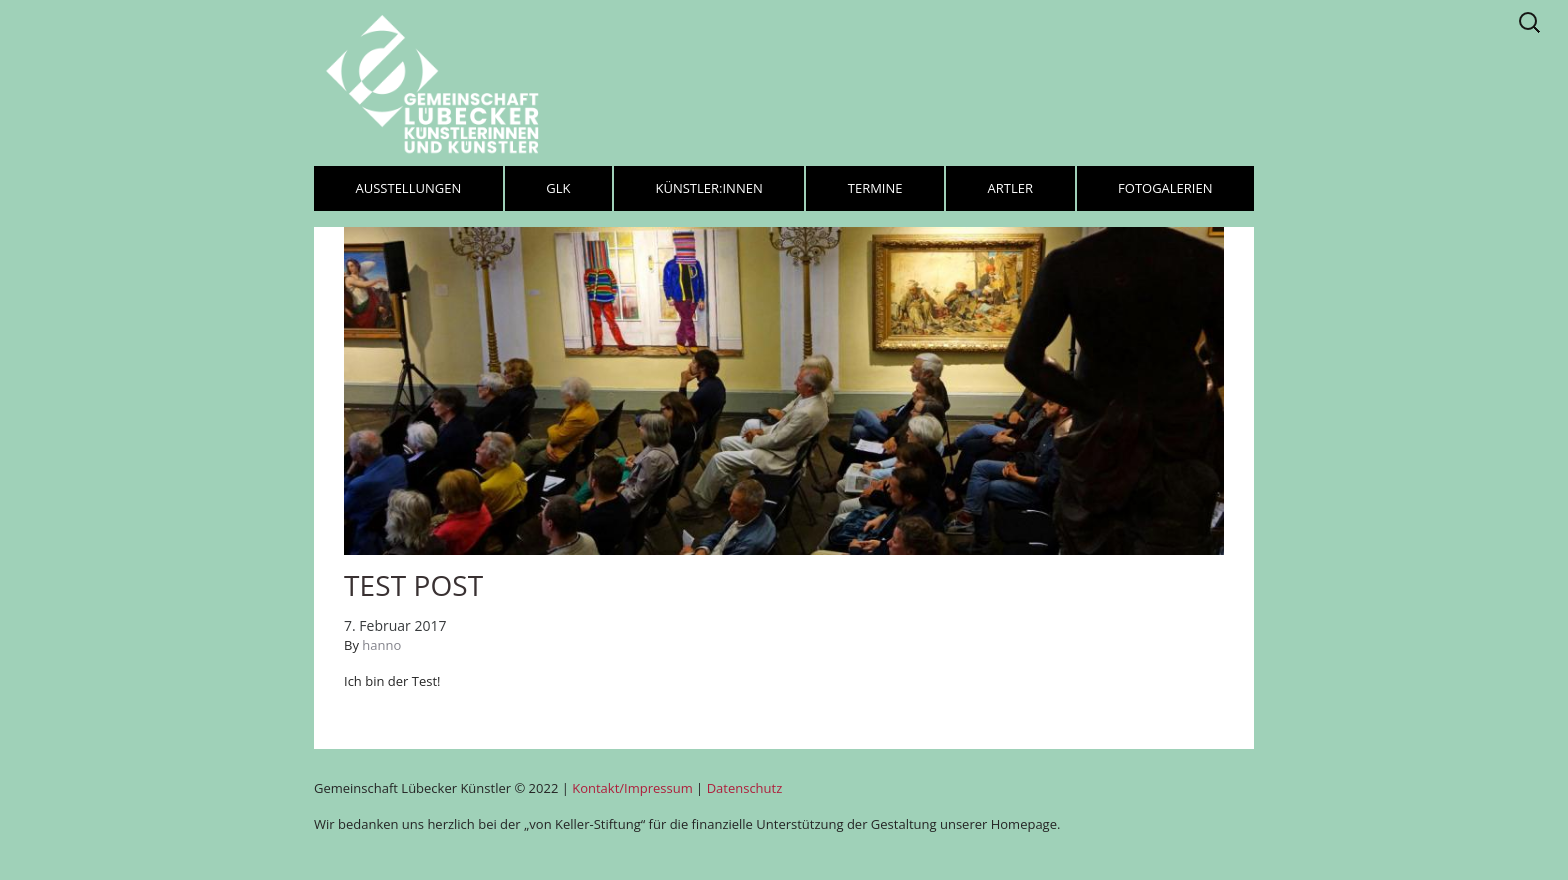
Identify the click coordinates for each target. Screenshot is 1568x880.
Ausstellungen (409, 188)
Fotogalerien (1165, 188)
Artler (1010, 188)
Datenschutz (745, 788)
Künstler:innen (709, 188)
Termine (875, 188)
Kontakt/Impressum (632, 788)
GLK (558, 188)
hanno (381, 645)
